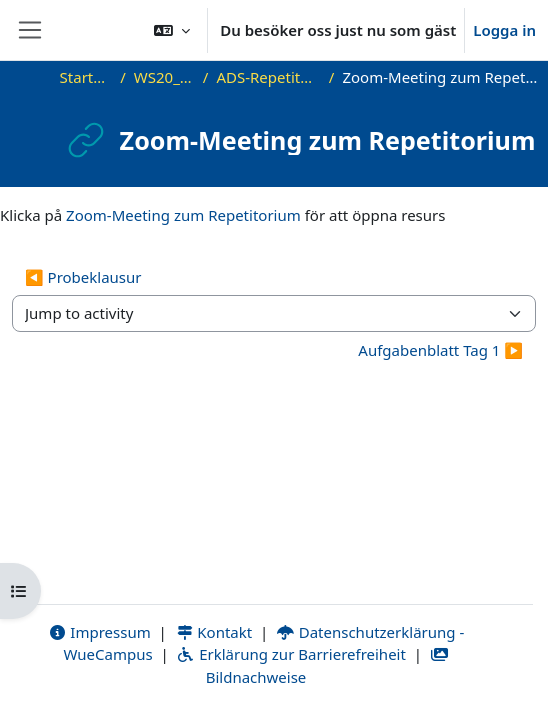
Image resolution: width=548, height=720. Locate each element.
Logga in (504, 30)
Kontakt (214, 632)
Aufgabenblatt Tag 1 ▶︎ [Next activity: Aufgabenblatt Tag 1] (440, 350)
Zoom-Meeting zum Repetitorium (183, 215)
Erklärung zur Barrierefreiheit (290, 654)
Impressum (99, 632)
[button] (172, 30)
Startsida (86, 77)
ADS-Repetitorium (268, 77)
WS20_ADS (164, 77)
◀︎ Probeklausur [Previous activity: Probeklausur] (83, 277)
